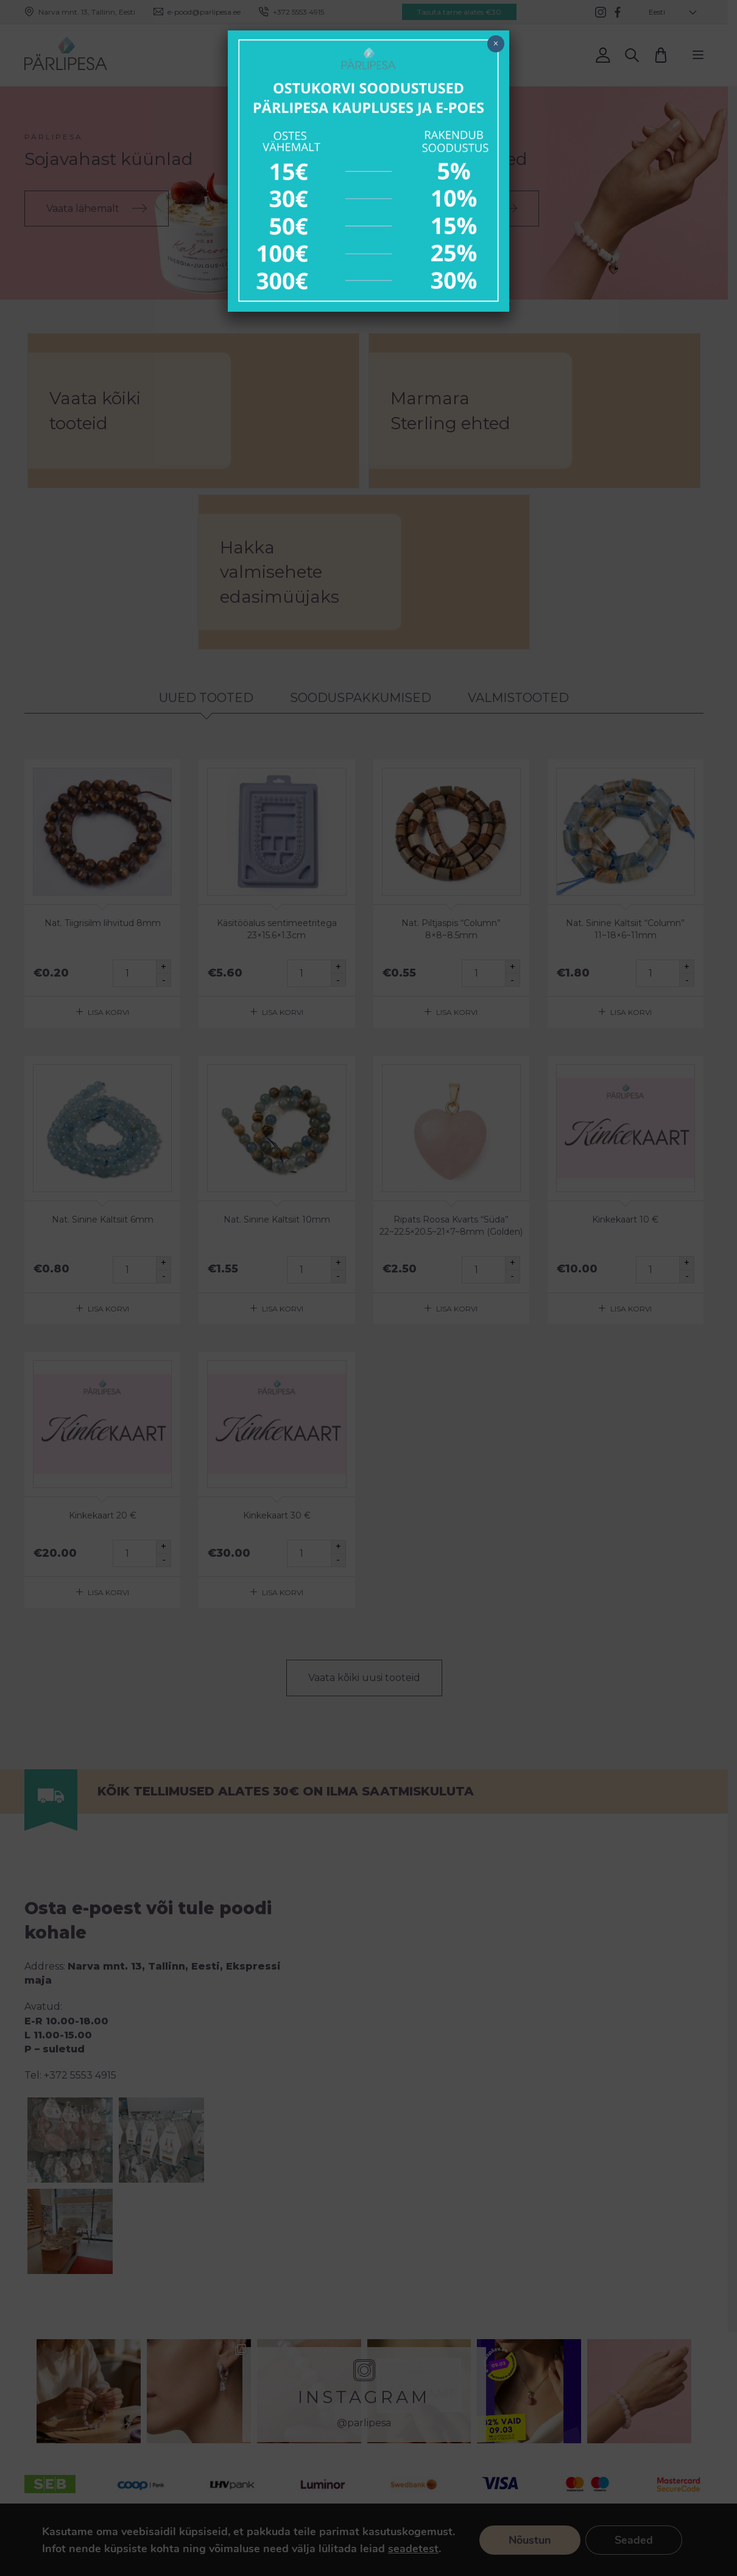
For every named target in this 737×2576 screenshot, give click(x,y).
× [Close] (495, 43)
